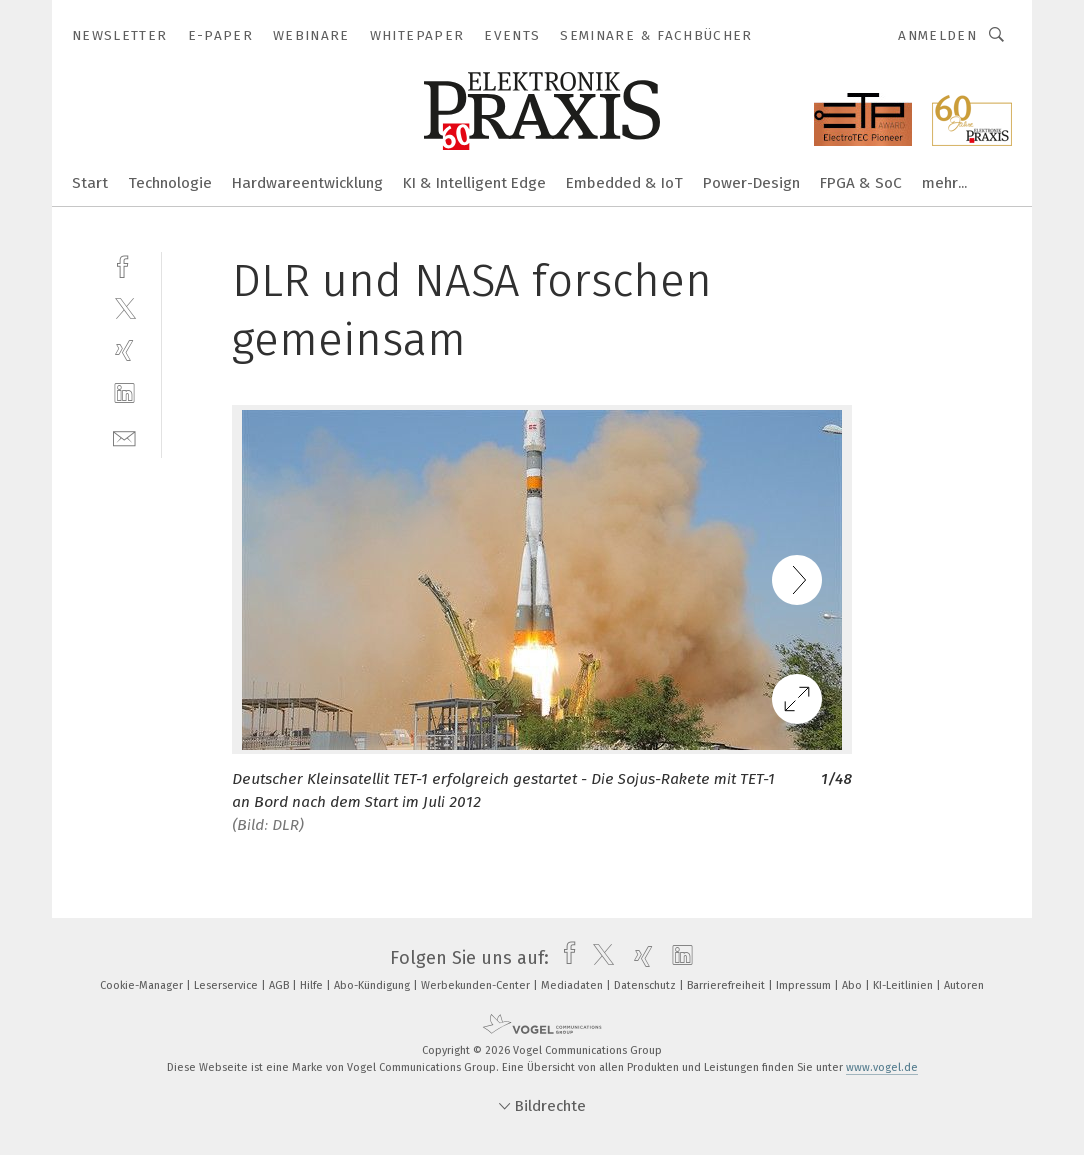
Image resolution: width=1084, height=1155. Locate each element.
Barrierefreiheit (727, 985)
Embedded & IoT (624, 183)
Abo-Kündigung (373, 985)
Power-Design (751, 183)
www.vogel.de (882, 1067)
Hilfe (313, 985)
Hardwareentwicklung (307, 183)
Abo (853, 985)
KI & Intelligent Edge (474, 183)
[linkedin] (124, 393)
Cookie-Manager (143, 985)
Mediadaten (573, 985)
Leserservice (227, 985)
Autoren (964, 985)
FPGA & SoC (861, 183)
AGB (280, 985)
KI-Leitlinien (904, 985)
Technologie (170, 183)
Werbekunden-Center (477, 985)
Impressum (805, 985)
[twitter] (124, 307)
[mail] (124, 436)
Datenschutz (646, 985)
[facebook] (124, 264)
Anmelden (937, 35)
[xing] (124, 350)
